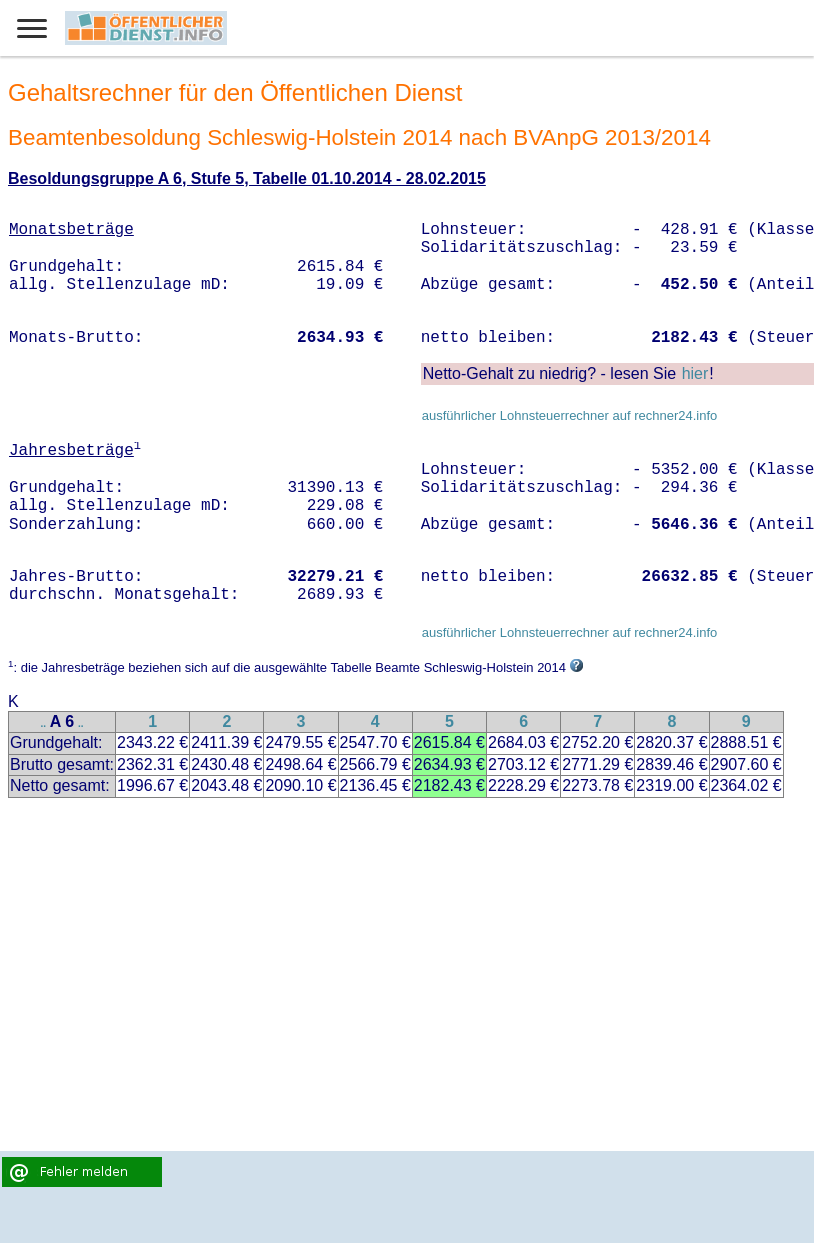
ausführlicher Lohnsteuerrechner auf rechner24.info (570, 415)
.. (44, 723)
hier (695, 373)
